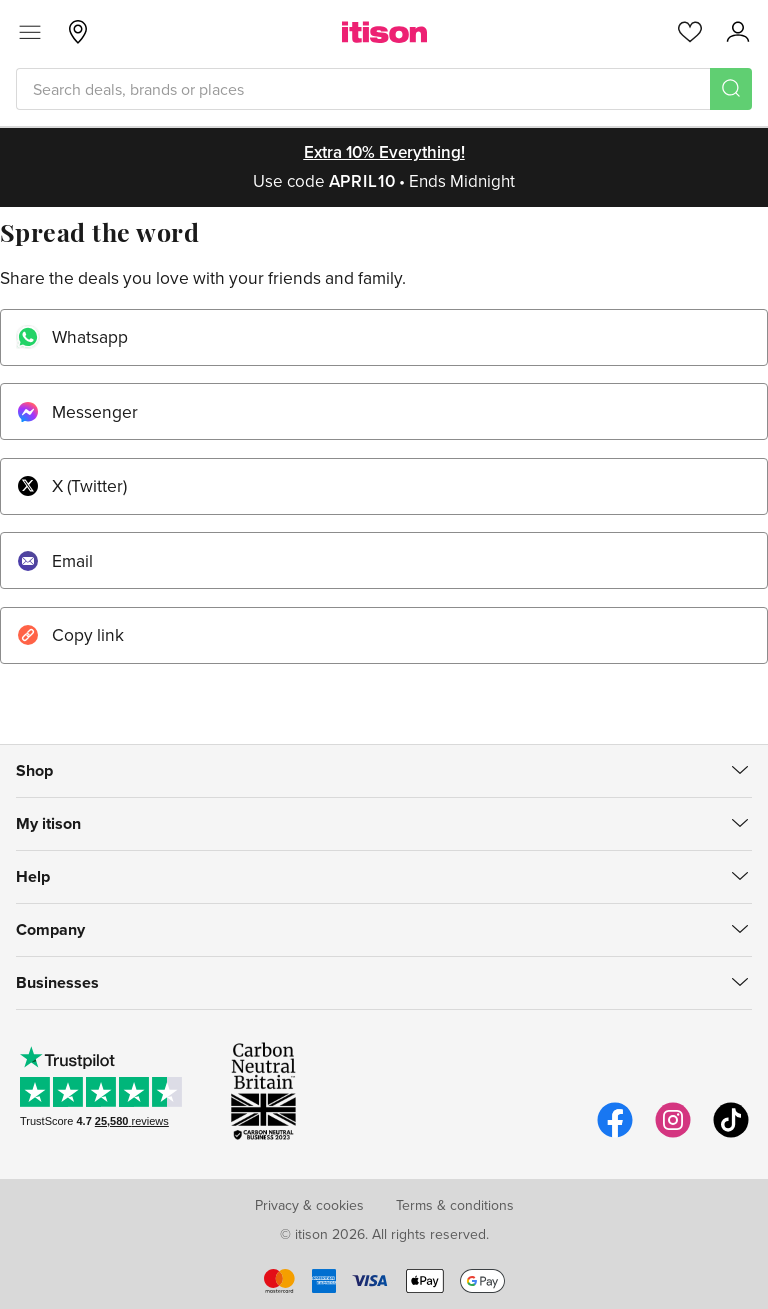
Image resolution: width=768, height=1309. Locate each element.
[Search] (731, 89)
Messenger (77, 411)
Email (54, 560)
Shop (34, 770)
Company (50, 929)
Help (33, 876)
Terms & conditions (455, 1205)
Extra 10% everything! (384, 152)
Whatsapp (72, 336)
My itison (48, 823)
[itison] (384, 32)
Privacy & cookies (309, 1205)
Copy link (70, 634)
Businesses (57, 982)
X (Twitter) (71, 485)
